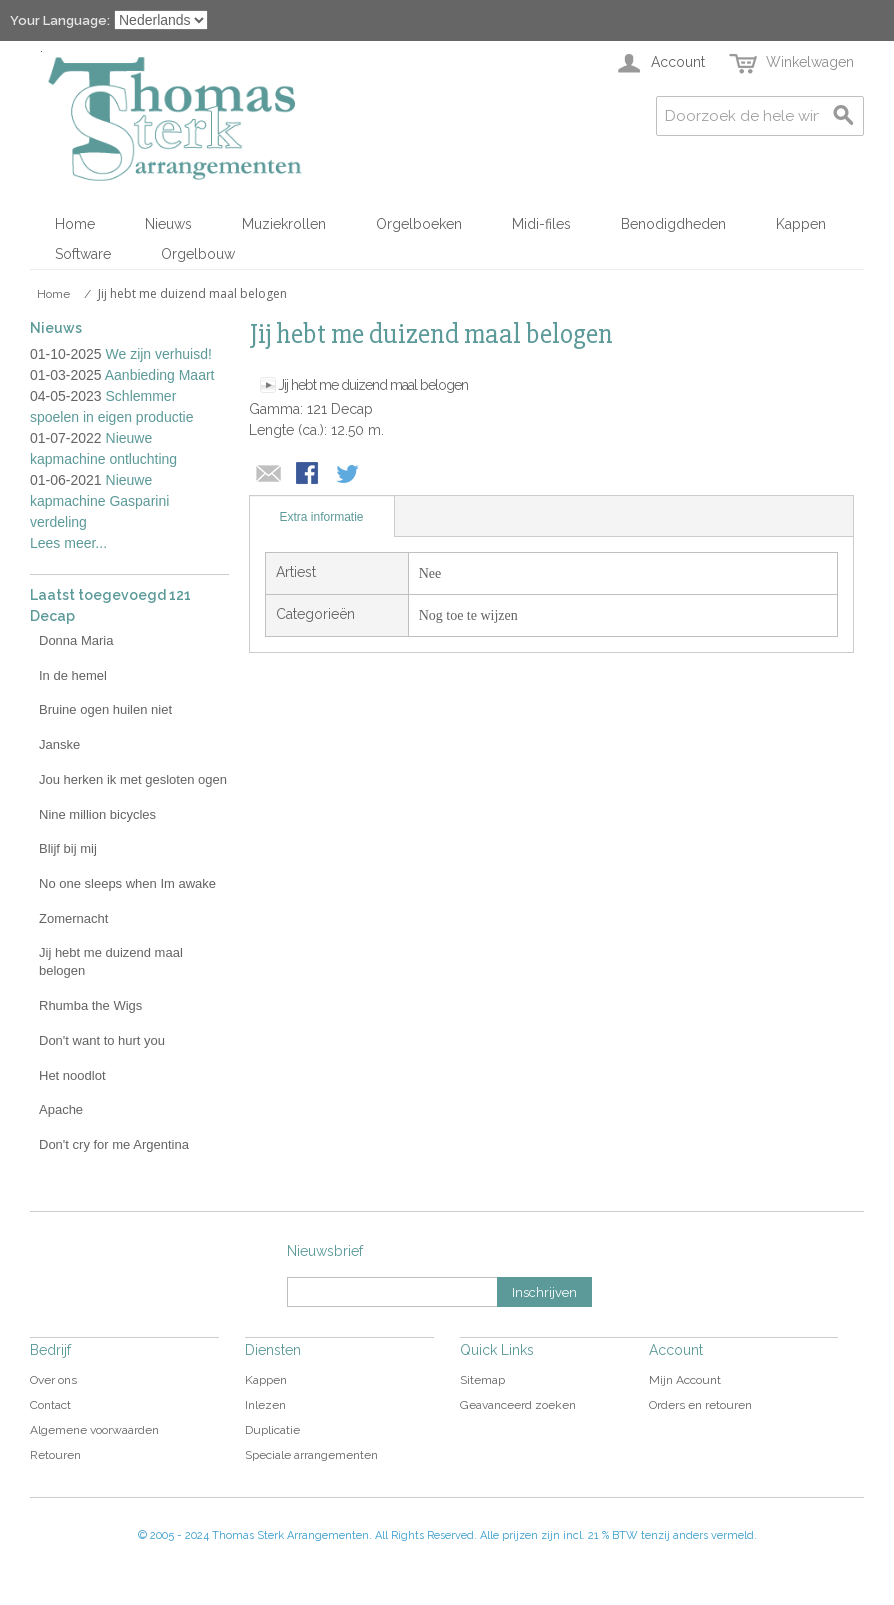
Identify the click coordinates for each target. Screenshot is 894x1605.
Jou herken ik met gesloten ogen (133, 779)
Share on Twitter (349, 475)
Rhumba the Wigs (90, 1005)
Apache (61, 1109)
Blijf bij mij (68, 848)
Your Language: (60, 20)
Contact (50, 1405)
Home (75, 224)
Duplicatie (272, 1430)
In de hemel (73, 675)
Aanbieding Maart (160, 375)
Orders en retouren (700, 1405)
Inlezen (265, 1405)
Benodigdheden (673, 224)
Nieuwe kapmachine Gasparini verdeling (99, 501)
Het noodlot (72, 1075)
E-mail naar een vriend (269, 475)
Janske (59, 744)
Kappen (801, 224)
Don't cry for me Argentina (114, 1144)
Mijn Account (685, 1380)
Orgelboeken (419, 224)
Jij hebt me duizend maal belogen (373, 385)
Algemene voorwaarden (94, 1430)
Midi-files (541, 224)
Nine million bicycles (97, 814)
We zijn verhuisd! (159, 354)
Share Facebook (309, 475)
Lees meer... (68, 543)
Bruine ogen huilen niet (105, 709)
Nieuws (168, 224)
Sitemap (482, 1380)
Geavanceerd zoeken (518, 1405)
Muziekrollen (284, 224)
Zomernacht (73, 918)
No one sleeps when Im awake (127, 883)
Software (83, 254)
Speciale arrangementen (311, 1455)
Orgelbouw (198, 254)
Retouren (55, 1455)
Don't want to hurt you (102, 1040)
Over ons (53, 1380)
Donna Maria (76, 640)
